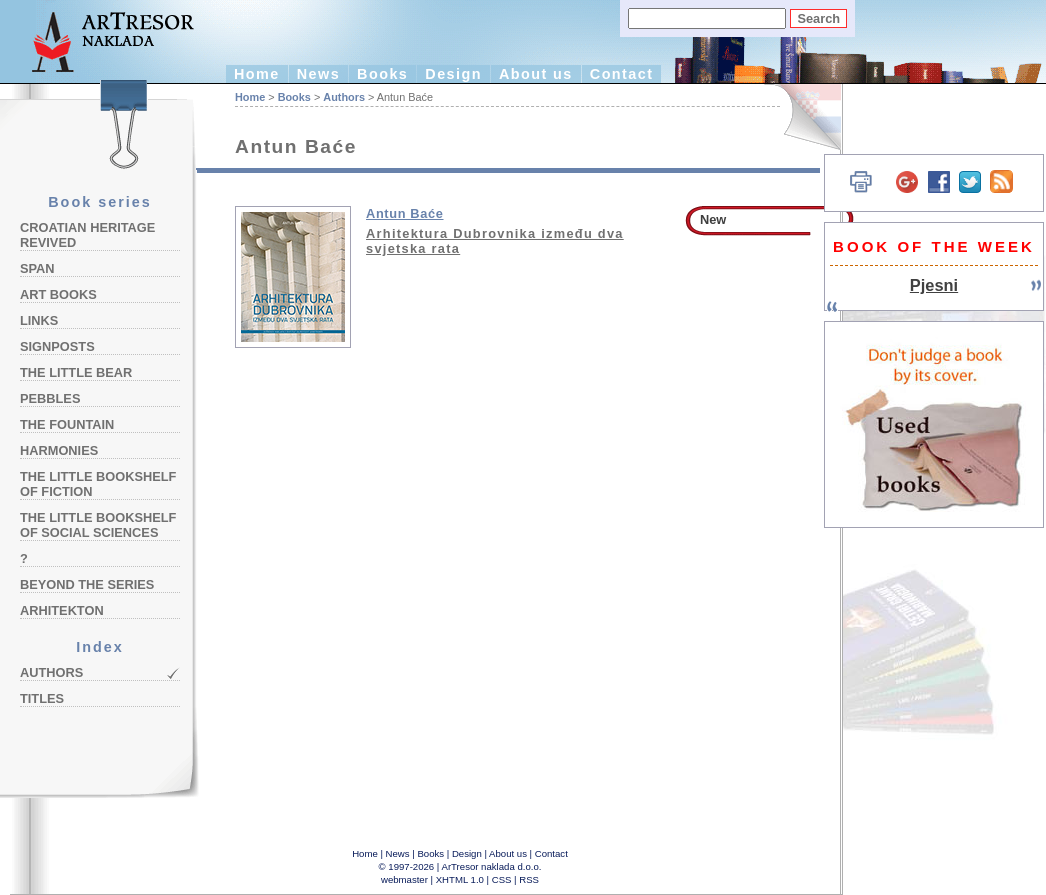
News (318, 74)
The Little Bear (76, 372)
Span (37, 268)
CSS (502, 879)
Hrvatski (800, 117)
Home (257, 74)
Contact (622, 74)
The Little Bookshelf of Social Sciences (98, 525)
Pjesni (934, 285)
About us (536, 74)
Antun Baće (405, 213)
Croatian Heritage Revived (87, 235)
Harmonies (59, 450)
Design (453, 74)
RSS (529, 879)
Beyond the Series (87, 584)
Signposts (57, 346)
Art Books (58, 294)
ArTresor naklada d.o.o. (492, 866)
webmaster (404, 879)
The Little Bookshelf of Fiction (98, 484)
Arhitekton (62, 610)
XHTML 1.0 (460, 879)
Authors (51, 672)
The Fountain (67, 424)
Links (39, 320)
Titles (42, 698)
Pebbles (50, 398)
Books (382, 74)
